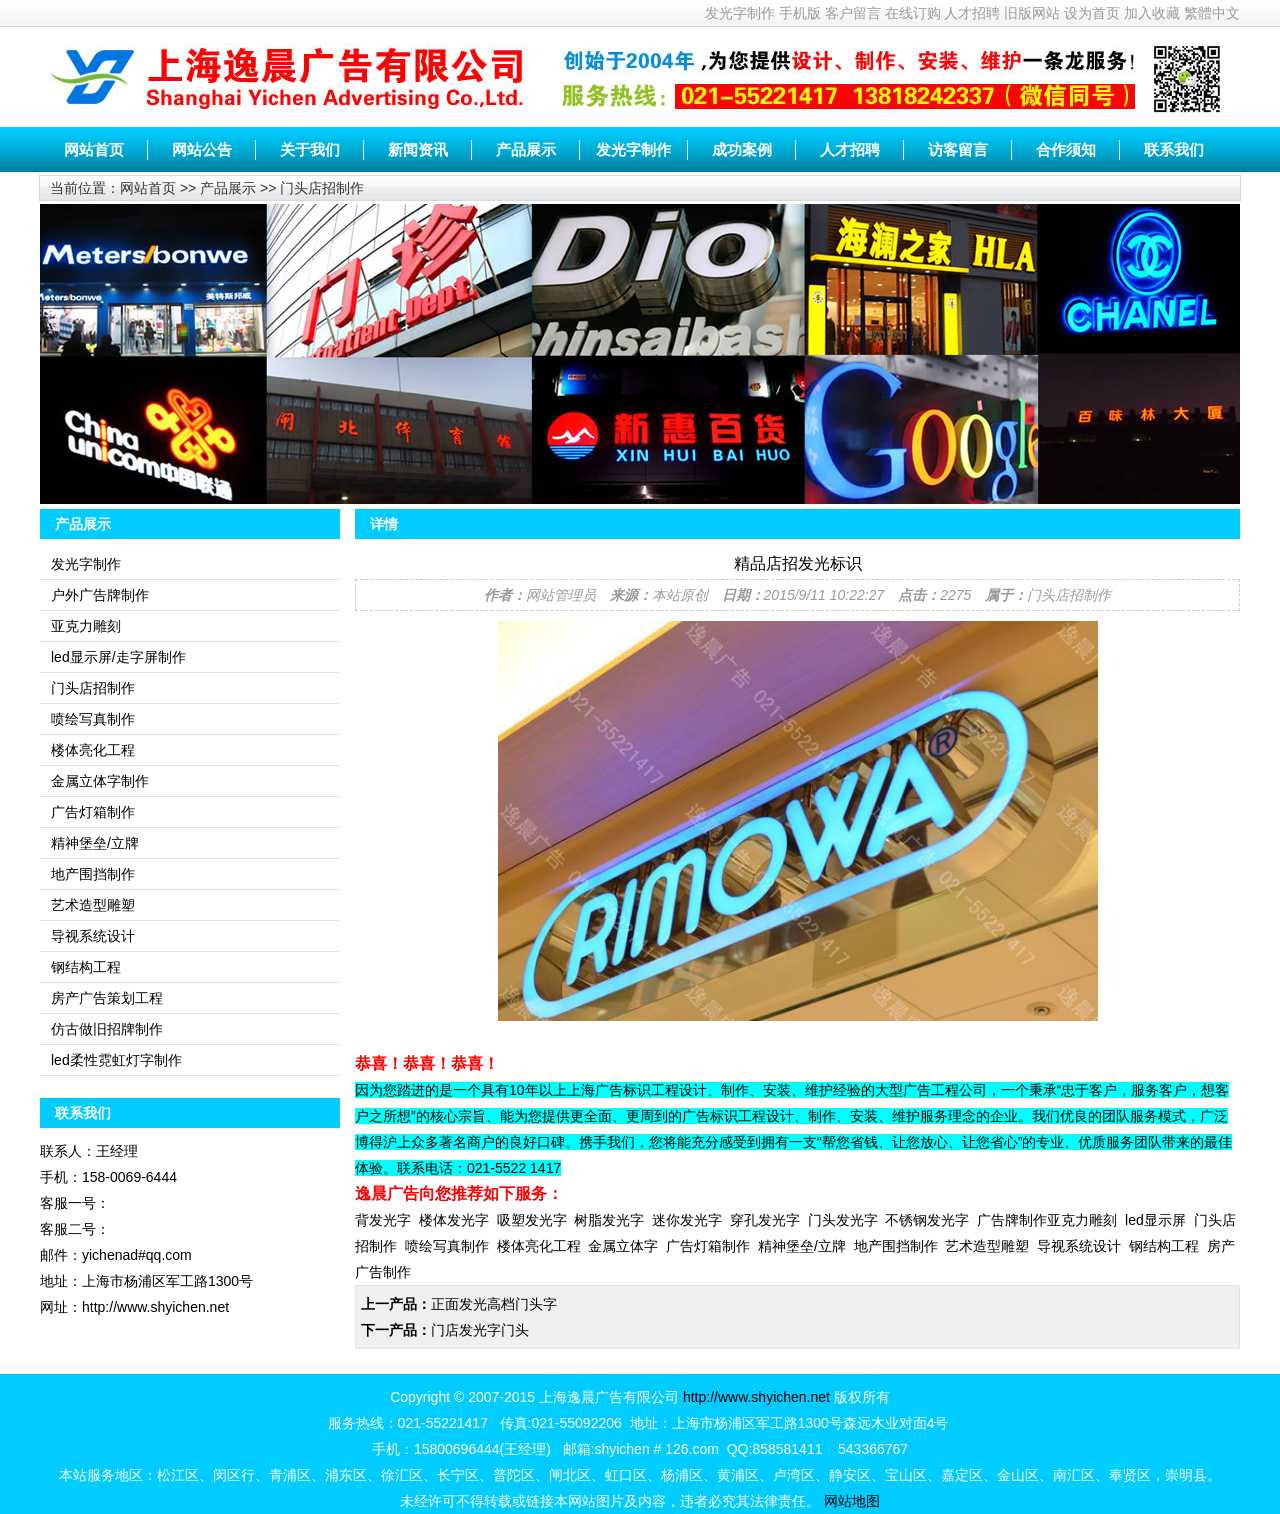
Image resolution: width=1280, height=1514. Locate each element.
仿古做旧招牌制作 (107, 1029)
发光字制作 (740, 13)
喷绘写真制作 (93, 719)
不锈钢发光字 (927, 1220)
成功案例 (742, 149)
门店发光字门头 (480, 1330)
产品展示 (526, 149)
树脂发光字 (609, 1220)
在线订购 (913, 13)
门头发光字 (843, 1220)
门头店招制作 (322, 188)
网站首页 (94, 149)
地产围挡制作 (93, 874)
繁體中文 (1212, 13)
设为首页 (1092, 13)
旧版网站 (1032, 13)
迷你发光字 (687, 1220)
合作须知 (1066, 149)
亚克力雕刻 (86, 626)
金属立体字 (623, 1246)
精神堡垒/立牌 (95, 843)
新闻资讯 (418, 149)
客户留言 (853, 13)
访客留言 (958, 149)
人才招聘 (972, 13)
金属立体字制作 (100, 781)
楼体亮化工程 (93, 750)
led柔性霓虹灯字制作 (116, 1060)
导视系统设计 (93, 936)
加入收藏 (1152, 13)
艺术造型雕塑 (93, 905)
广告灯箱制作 (93, 812)
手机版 (800, 13)
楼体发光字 (454, 1220)
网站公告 (202, 149)
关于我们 (310, 149)
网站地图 (852, 1501)
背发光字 (383, 1220)
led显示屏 (1155, 1220)
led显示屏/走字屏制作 (118, 657)
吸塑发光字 (532, 1220)
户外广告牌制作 (100, 595)
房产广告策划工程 (107, 998)
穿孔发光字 (765, 1220)
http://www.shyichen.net (756, 1397)
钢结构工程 (86, 967)
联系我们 (1174, 149)
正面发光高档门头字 (494, 1304)
